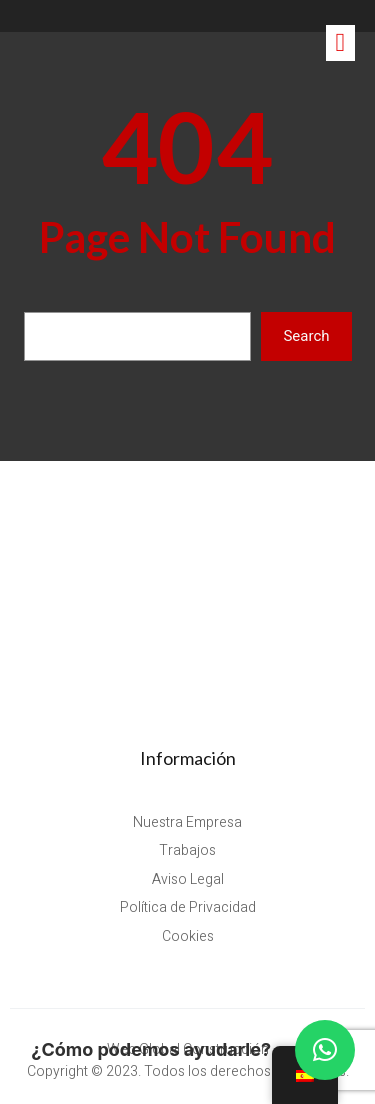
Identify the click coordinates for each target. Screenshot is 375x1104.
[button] (325, 1050)
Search (306, 336)
